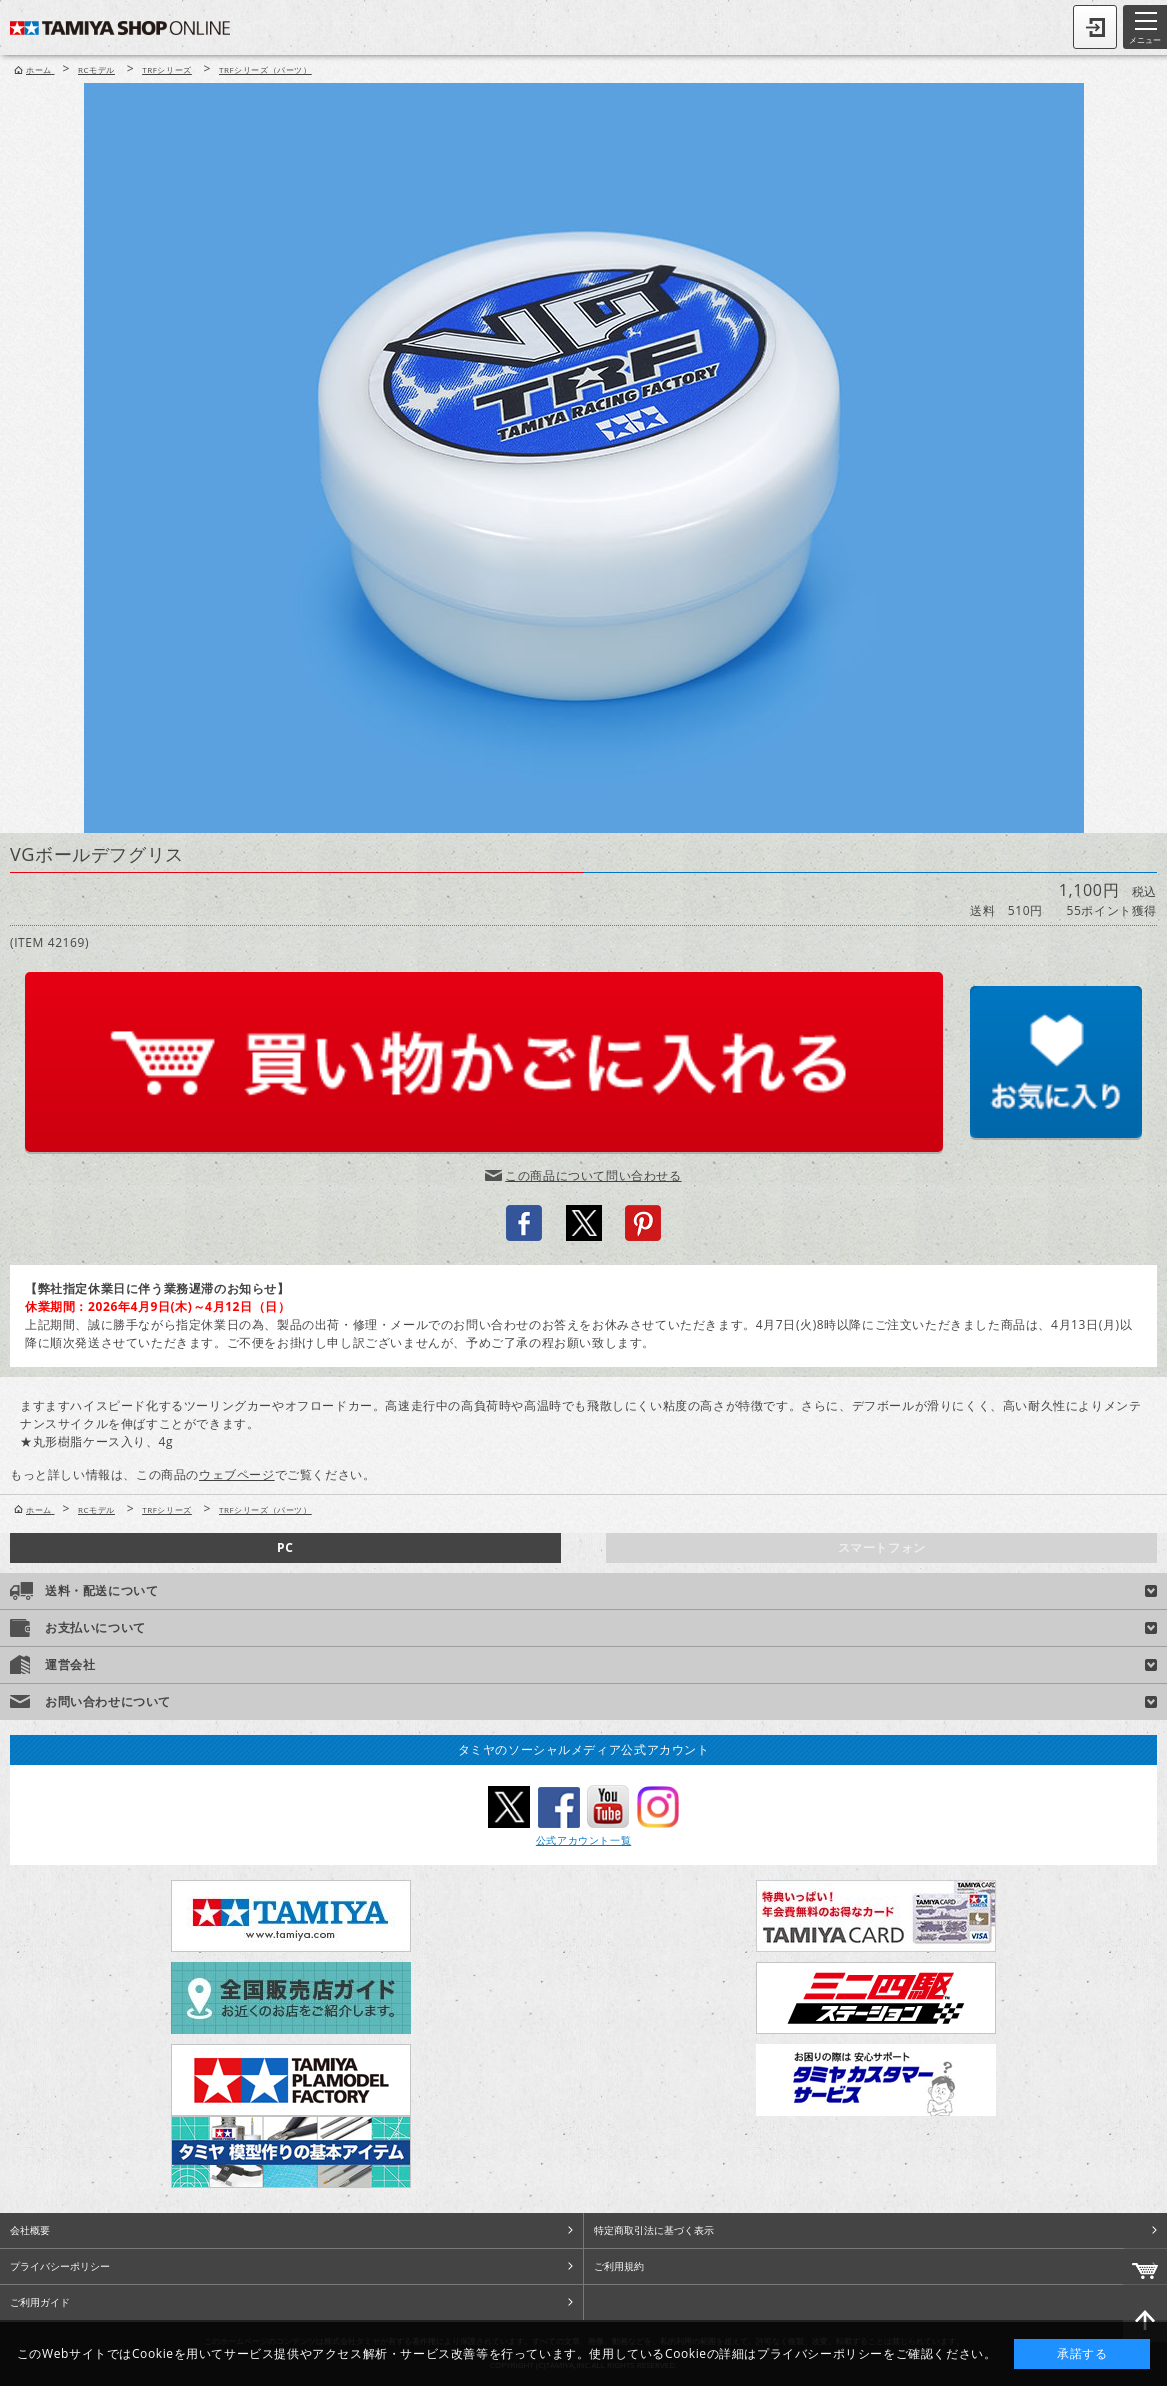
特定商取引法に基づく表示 (654, 2230)
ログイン (1095, 27)
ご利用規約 (619, 2266)
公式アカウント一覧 (583, 1840)
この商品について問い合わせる (593, 1175)
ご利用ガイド (40, 2302)
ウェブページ (237, 1474)
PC (285, 1547)
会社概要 (30, 2230)
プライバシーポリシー (60, 2266)
